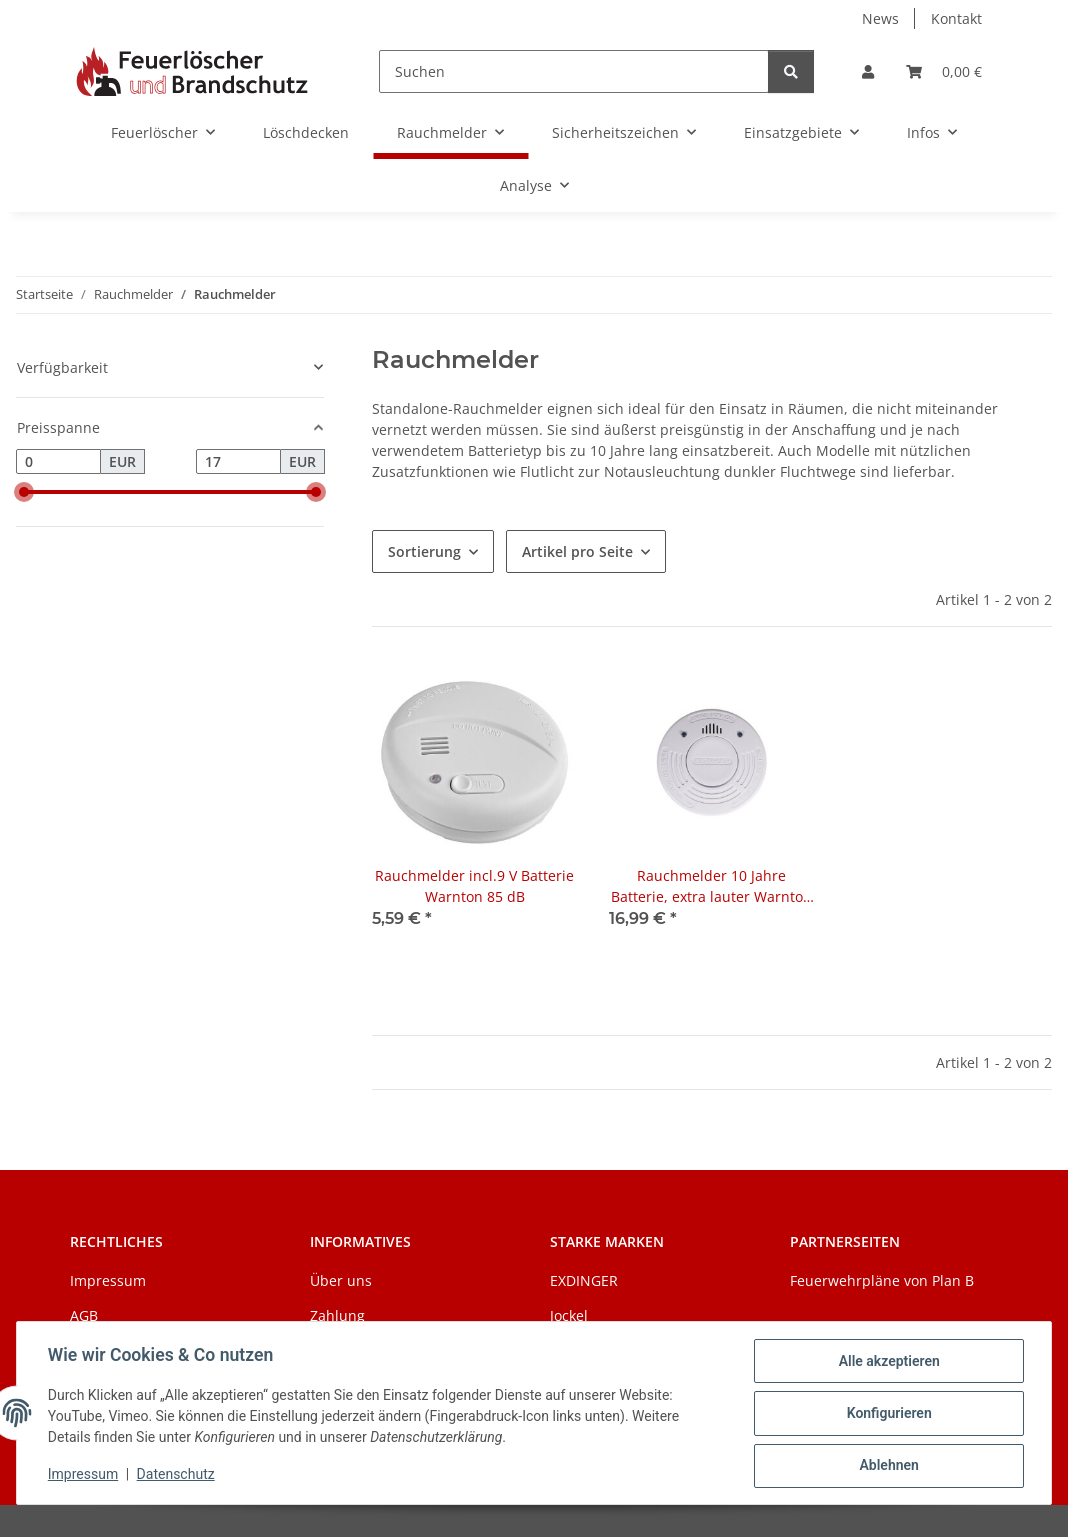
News (880, 18)
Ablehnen (887, 1466)
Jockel (569, 1315)
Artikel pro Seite (577, 551)
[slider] (24, 492)
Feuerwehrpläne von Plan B (882, 1280)
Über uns (341, 1280)
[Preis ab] (58, 462)
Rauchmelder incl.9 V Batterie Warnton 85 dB (474, 886)
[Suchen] (574, 71)
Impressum (84, 1475)
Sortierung (424, 551)
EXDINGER (584, 1280)
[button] (868, 71)
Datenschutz (177, 1475)
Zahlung (337, 1315)
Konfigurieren (887, 1414)
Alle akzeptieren (887, 1362)
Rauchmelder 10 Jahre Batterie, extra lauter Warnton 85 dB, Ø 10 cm (711, 886)
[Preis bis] (238, 462)
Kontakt (956, 18)
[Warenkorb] (944, 71)
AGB (84, 1315)
